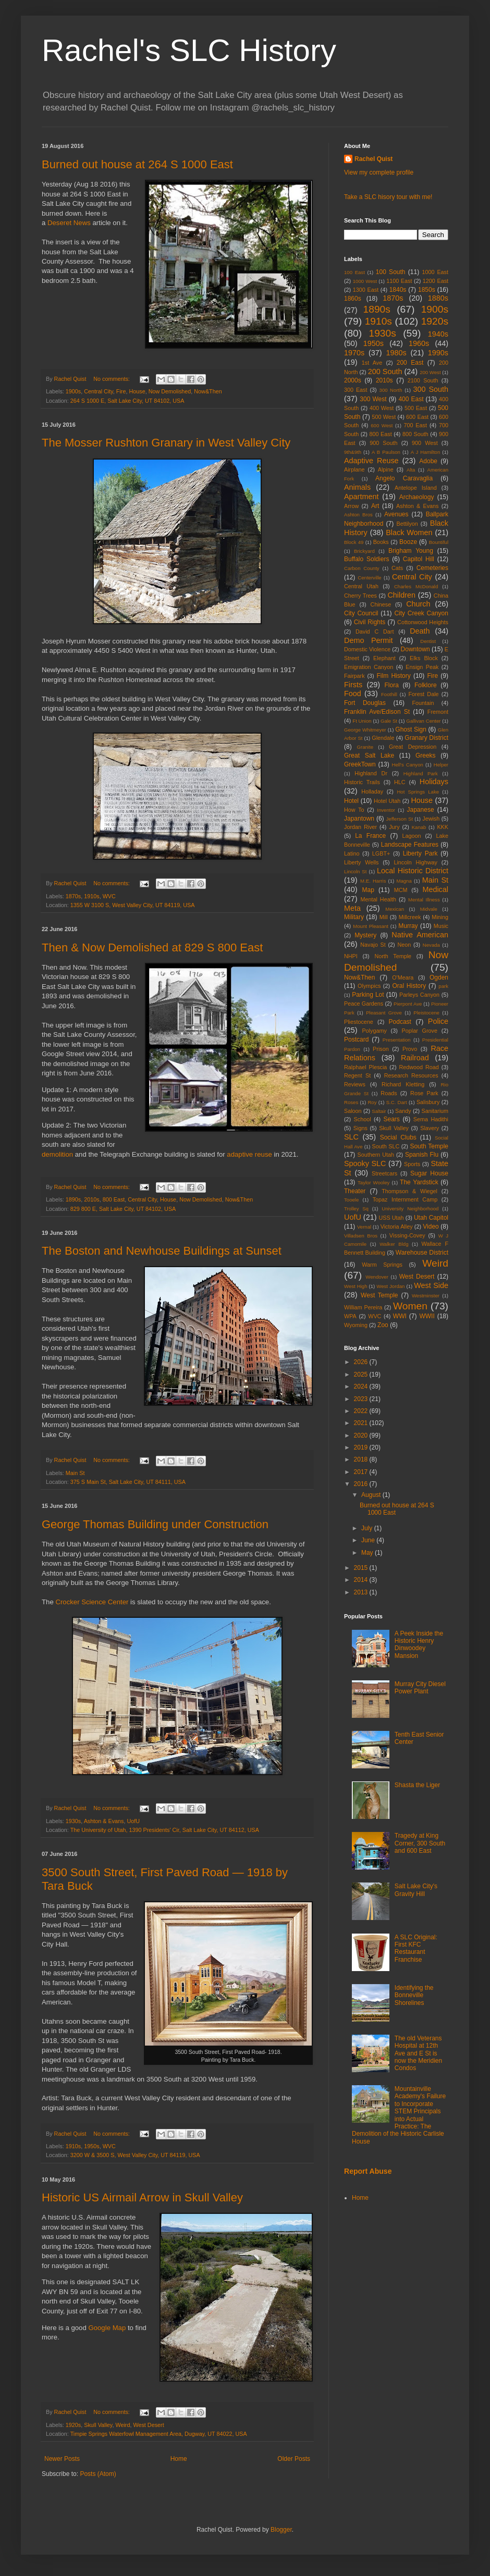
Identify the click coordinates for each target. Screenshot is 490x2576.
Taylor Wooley (373, 1182)
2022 (362, 1411)
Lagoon (411, 836)
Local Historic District (412, 870)
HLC (400, 782)
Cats (397, 568)
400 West (382, 408)
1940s (438, 334)
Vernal (364, 1227)
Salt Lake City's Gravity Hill (416, 1890)
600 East (417, 417)
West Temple (379, 1295)
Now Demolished (170, 391)
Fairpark (354, 676)
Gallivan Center (423, 721)
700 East (415, 425)
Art (375, 506)
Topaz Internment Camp (405, 1199)
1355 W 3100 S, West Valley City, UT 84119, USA (132, 905)
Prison (381, 1049)
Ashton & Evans (104, 1821)
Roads (389, 1093)
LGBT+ (381, 853)
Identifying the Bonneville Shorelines (414, 1995)
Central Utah (361, 586)
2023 (362, 1399)
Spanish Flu (421, 1154)
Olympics (369, 986)
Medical (435, 889)
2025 (362, 1374)
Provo (409, 1049)
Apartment (361, 496)
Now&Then (208, 391)
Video (430, 1226)
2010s (91, 1199)
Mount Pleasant (370, 926)
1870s (73, 896)
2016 (362, 1484)
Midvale (428, 909)
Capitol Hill (418, 559)
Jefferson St (399, 819)
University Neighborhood (410, 1208)
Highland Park (420, 773)
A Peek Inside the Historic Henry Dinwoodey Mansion (419, 1644)
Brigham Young (410, 550)
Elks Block (424, 658)
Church (418, 604)
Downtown (415, 649)
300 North (390, 390)
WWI (400, 1316)
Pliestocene (358, 1022)
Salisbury (427, 1102)
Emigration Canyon (368, 667)
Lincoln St (355, 871)
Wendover (376, 1277)
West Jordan (390, 1286)
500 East (416, 408)
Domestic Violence (367, 649)
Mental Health (379, 899)
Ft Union (361, 721)
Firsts (353, 684)
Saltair (379, 1111)
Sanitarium (434, 1111)
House (137, 391)
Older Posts (293, 2458)
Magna (403, 881)
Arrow (351, 506)
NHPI (351, 956)
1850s (426, 289)
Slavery (429, 1128)
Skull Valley (98, 2425)
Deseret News (69, 223)
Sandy (403, 1111)
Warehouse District (422, 1252)
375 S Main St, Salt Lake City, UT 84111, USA (128, 1482)
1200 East (435, 281)
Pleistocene (426, 1012)
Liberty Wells (361, 862)
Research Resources (411, 1075)
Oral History (409, 985)
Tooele (351, 1200)
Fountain (423, 703)
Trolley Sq (356, 1208)
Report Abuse (367, 2171)
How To (354, 810)
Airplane (354, 469)
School (362, 1119)
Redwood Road (418, 1067)
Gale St (389, 721)
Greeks (425, 755)
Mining (440, 917)
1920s (73, 2425)
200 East (410, 362)
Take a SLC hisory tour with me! (388, 197)
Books (381, 542)
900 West (425, 443)
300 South (430, 389)
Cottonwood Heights (422, 622)
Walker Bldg (393, 1244)
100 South (391, 272)
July (367, 1528)
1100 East (399, 281)
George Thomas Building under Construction (155, 1524)
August (372, 1494)
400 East (410, 399)
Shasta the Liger (417, 1785)
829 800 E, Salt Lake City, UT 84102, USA (123, 1209)
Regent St (357, 1075)
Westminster (425, 1295)
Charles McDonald (416, 586)
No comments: (112, 379)
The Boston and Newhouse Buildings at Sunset (161, 1250)
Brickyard (364, 551)
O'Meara (402, 977)
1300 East (365, 290)
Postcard (356, 1039)
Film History (394, 675)
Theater (354, 1191)
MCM (401, 890)
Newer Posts (62, 2458)
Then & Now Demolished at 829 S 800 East (152, 947)
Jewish (430, 818)
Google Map (107, 2328)
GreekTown (360, 764)
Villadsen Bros (360, 1236)
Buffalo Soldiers (366, 559)
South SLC (386, 1146)
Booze (408, 542)
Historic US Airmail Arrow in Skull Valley (142, 2197)
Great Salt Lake (369, 755)
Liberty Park (420, 853)
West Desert (148, 2425)
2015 (362, 1567)
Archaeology (416, 497)
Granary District (426, 737)
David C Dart (375, 631)
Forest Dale (423, 694)
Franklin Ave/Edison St (377, 711)
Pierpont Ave (408, 1004)
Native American (419, 935)
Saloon (353, 1111)
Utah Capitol (431, 1217)
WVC (109, 896)
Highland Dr (370, 773)
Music (441, 926)
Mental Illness (424, 899)
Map (368, 890)
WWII (426, 1316)
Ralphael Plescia (365, 1067)
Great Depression (412, 747)
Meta (352, 908)
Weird (122, 2425)
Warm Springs (382, 1264)
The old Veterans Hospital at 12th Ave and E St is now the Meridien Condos (418, 2053)
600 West (382, 425)
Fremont (437, 712)
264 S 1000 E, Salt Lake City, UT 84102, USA (127, 401)
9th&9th (352, 452)
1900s (73, 391)
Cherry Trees (360, 595)
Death (420, 631)
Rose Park (424, 1093)
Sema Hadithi (430, 1119)
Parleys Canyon (419, 995)
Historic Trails (362, 782)
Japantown (359, 818)
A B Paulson (386, 452)
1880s (438, 298)
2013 (362, 1592)
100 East (354, 272)
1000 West (365, 281)
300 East (356, 390)
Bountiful (438, 542)
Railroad (415, 1058)
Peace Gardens (363, 1003)
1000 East (435, 272)
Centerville (369, 577)
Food (352, 693)
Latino (351, 853)
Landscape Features (409, 844)
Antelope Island (416, 488)
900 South (383, 443)
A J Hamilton (425, 452)
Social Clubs (398, 1137)
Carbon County (361, 568)
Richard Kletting (403, 1084)
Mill (383, 917)
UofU (133, 1821)
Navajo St (373, 945)
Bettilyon (407, 524)
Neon (404, 945)
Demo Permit (368, 640)
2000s (352, 380)
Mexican (394, 909)
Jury (394, 827)
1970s (354, 353)
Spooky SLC (365, 1163)
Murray (408, 926)
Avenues (396, 514)
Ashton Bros (358, 514)
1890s (73, 1199)
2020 (362, 1435)
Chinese (381, 604)
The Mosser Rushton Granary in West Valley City (166, 442)
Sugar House (429, 1173)
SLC (351, 1137)
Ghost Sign (410, 729)
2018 (362, 1459)
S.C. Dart (396, 1102)
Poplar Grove (419, 1030)
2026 (362, 1362)
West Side (431, 1285)
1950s (91, 2146)
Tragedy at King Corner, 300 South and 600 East (420, 1843)
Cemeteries (432, 568)
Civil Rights (370, 622)
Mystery (365, 935)
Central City (98, 391)
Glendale (383, 738)
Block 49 (353, 542)
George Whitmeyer (365, 730)
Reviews (354, 1084)
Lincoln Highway (415, 862)
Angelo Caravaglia (404, 478)
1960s (419, 343)
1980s (396, 353)
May (368, 1552)
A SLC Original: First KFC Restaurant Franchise (416, 1948)
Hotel (351, 800)
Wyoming (356, 1325)
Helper (441, 764)
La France (370, 835)
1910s (91, 896)
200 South (385, 371)
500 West (384, 417)
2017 (362, 1472)
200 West (430, 372)
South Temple (429, 1146)
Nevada (431, 945)
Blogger (281, 2529)
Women (410, 1306)
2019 (362, 1447)
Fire (121, 391)
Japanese (420, 809)
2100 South (423, 380)
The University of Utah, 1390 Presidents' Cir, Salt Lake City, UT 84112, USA (164, 1830)
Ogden (439, 977)
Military (354, 917)
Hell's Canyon (407, 764)
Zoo (382, 1325)
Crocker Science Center (91, 1602)
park (443, 986)
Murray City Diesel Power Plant (420, 1687)
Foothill (389, 694)
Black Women (409, 532)
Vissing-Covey (407, 1235)
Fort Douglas (365, 703)
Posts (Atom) (98, 2474)
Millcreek (410, 917)
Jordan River (360, 827)
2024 (362, 1386)
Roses (351, 1102)
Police (438, 1021)
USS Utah (391, 1218)
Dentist (428, 641)
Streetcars (384, 1173)
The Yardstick (419, 1182)
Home (178, 2458)
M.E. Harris (373, 881)
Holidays (434, 781)
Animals (357, 487)
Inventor (386, 810)
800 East (114, 1199)
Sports (412, 1164)
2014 (362, 1579)
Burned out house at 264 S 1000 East (137, 164)
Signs (360, 1128)
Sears (391, 1119)
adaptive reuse (249, 1154)
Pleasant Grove (384, 1012)
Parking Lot (368, 994)
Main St (75, 1473)
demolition (58, 1154)
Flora (392, 685)
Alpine (386, 469)
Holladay (372, 791)
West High (355, 1286)
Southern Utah (376, 1154)
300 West (373, 399)
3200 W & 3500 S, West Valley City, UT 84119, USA (135, 2155)
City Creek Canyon (421, 613)
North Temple (392, 956)
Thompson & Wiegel (409, 1191)
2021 (362, 1423)
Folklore (425, 685)
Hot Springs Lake (418, 792)
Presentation (397, 1040)
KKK (442, 827)
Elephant (384, 658)
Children (401, 595)
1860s (352, 298)
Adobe (428, 461)
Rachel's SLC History (189, 50)
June (368, 1540)
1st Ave (372, 363)
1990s (438, 353)
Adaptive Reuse (371, 460)
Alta (411, 470)
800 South (415, 434)
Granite (365, 747)
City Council (361, 613)
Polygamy (374, 1030)
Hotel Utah (387, 801)
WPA (350, 1316)
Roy (372, 1102)
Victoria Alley (397, 1226)
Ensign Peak (422, 667)
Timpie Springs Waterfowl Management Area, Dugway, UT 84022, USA (158, 2434)
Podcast (400, 1021)
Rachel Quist (373, 159)
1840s (398, 289)
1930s (73, 1821)
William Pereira (363, 1307)
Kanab (419, 827)
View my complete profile (378, 172)
